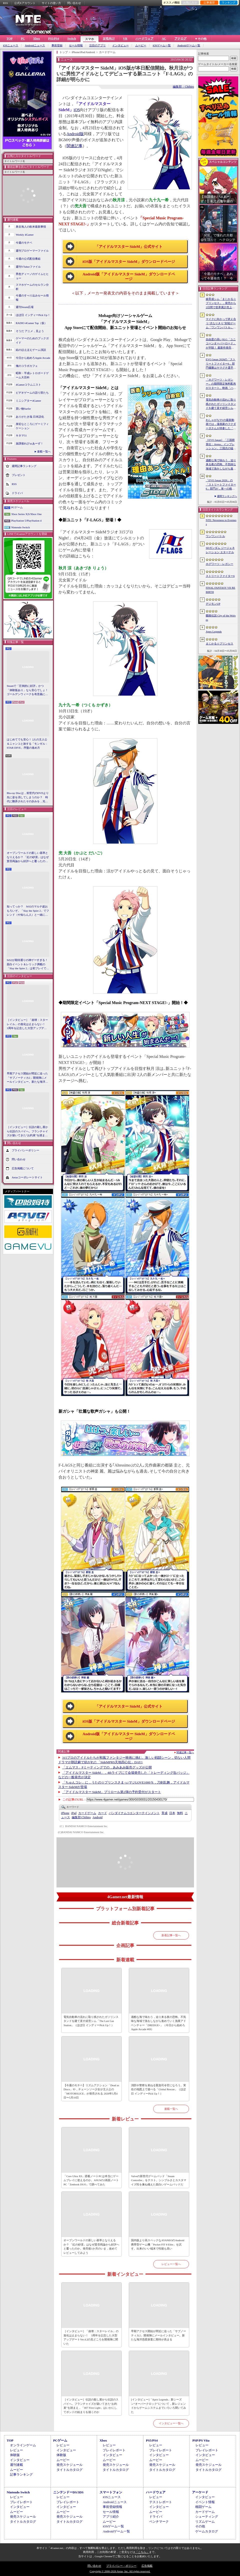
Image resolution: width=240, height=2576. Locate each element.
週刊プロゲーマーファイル (32, 250)
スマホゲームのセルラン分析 (32, 286)
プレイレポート (114, 2450)
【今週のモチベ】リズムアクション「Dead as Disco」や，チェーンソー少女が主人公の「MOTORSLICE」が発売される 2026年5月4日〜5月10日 (91, 2091)
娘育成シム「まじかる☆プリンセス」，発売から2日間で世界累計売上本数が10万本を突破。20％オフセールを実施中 (221, 303)
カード (102, 1813)
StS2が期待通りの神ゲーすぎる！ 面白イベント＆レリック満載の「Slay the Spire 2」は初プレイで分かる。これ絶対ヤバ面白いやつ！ (28, 964)
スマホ (89, 39)
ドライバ (17, 493)
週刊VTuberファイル (28, 266)
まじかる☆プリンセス (219, 643)
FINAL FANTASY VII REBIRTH (220, 589)
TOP (9, 38)
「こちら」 (142, 2551)
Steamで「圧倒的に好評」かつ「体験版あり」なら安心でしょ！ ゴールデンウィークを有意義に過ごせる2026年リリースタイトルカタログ (28, 690)
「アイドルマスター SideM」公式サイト (128, 247)
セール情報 (76, 45)
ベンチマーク (159, 2521)
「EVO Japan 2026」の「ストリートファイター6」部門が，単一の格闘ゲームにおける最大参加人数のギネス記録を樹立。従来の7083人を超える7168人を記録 (221, 485)
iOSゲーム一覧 (162, 45)
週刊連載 (16, 2465)
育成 (165, 1813)
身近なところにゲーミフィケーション (32, 426)
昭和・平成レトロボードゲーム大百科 (32, 375)
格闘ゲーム (203, 2507)
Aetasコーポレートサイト (27, 1177)
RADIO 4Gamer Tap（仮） (31, 323)
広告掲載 (147, 2565)
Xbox (36, 38)
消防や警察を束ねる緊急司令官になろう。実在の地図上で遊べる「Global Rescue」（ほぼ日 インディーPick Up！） (158, 2089)
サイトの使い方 (51, 3)
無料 (180, 1813)
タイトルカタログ (69, 2470)
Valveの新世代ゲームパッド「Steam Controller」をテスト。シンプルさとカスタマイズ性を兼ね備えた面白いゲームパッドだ (158, 2180)
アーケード (200, 2492)
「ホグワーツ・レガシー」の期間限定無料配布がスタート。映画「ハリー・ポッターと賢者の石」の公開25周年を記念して (221, 384)
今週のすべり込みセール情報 (32, 297)
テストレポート (160, 2502)
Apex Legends (214, 631)
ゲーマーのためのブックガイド (32, 340)
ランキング (229, 2)
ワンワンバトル (215, 536)
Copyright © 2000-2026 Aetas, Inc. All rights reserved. (120, 2571)
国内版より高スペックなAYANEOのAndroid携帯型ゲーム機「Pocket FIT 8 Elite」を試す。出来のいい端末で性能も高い (157, 2244)
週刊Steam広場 (25, 306)
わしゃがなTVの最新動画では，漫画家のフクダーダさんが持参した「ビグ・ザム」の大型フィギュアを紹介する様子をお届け (221, 424)
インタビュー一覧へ (171, 2423)
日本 (172, 1813)
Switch (71, 38)
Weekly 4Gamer (25, 234)
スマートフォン (111, 2492)
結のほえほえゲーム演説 (31, 349)
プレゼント (19, 474)
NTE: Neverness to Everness (221, 522)
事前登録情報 (112, 2507)
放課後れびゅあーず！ (29, 443)
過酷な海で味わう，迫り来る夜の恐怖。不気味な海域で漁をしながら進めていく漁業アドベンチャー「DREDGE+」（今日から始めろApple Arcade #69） (158, 2023)
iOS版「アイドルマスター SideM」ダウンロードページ (128, 262)
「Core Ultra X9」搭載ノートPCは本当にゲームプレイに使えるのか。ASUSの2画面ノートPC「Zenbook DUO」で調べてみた (91, 2180)
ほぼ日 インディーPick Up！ (33, 314)
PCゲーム (17, 507)
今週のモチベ (24, 242)
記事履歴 (209, 2)
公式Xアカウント (25, 3)
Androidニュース (35, 45)
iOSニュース (10, 45)
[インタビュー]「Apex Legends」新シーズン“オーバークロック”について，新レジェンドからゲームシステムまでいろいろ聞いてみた (158, 2405)
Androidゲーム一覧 (188, 45)
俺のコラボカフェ (27, 365)
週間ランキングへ (227, 496)
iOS (77, 110)
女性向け (109, 38)
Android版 (75, 134)
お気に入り (190, 2)
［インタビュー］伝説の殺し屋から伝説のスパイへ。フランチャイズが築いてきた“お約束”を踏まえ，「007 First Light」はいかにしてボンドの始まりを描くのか (27, 1131)
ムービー (140, 45)
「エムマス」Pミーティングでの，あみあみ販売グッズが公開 (107, 1767)
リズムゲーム (205, 2521)
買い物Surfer (23, 408)
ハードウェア (145, 38)
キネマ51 (21, 435)
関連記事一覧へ (185, 1752)
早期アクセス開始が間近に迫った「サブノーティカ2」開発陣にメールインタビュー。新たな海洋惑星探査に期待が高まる (27, 1078)
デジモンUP (213, 603)
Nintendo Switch (20, 527)
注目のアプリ (97, 45)
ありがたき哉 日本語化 (30, 416)
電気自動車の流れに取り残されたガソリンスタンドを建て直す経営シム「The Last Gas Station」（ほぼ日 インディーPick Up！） (91, 2021)
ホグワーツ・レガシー (219, 563)
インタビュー (120, 45)
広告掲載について (23, 1168)
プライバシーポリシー (25, 1150)
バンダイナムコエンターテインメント (134, 1813)
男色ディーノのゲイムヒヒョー (32, 276)
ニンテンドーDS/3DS (68, 2492)
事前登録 (57, 45)
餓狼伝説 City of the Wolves (221, 617)
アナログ (180, 38)
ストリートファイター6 (220, 575)
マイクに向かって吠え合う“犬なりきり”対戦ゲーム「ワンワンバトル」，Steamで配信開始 (221, 323)
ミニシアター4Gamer (28, 400)
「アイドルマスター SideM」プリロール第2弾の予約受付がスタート (111, 1792)
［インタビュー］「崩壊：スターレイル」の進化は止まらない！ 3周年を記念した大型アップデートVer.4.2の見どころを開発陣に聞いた (27, 1024)
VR (125, 38)
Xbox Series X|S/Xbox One (26, 514)
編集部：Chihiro (183, 86)
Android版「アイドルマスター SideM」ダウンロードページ (128, 276)
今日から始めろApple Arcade (33, 357)
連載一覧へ (44, 451)
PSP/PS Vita (200, 2440)
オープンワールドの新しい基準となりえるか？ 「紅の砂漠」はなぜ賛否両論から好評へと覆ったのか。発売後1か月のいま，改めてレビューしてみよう (28, 857)
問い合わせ (74, 3)
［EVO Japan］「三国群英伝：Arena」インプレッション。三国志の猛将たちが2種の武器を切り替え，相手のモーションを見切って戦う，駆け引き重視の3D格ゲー (221, 444)
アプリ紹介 (111, 2516)
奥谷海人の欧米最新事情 (31, 226)
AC (164, 38)
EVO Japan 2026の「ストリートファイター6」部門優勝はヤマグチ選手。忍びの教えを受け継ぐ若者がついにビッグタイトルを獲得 (221, 364)
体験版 (15, 2455)
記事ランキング (21, 2474)
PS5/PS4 (53, 38)
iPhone (65, 1813)
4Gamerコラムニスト (28, 384)
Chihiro (81, 1817)
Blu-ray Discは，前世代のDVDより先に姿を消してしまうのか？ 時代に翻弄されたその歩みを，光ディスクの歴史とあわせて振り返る (28, 797)
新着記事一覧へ (171, 1935)
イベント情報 (205, 2502)
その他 (200, 2526)
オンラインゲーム (23, 2445)
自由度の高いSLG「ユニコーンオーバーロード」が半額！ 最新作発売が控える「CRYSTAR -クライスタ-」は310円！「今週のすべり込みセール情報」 (221, 344)
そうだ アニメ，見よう (30, 331)
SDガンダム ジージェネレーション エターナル (220, 550)
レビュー (16, 2450)
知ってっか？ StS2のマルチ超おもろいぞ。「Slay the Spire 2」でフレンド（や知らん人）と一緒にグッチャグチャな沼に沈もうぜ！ (28, 911)
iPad (73, 1813)
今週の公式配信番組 (28, 258)
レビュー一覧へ (171, 2264)
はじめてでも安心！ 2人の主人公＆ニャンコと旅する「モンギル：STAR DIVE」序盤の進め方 (27, 743)
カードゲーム (87, 1813)
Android (97, 1817)
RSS (5, 3)
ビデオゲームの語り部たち (32, 392)
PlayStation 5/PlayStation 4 (26, 520)
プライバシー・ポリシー (121, 2565)
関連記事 (74, 146)
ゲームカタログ (206, 2531)
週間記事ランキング (24, 465)
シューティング (206, 2516)
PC (23, 38)
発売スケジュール (69, 2465)
